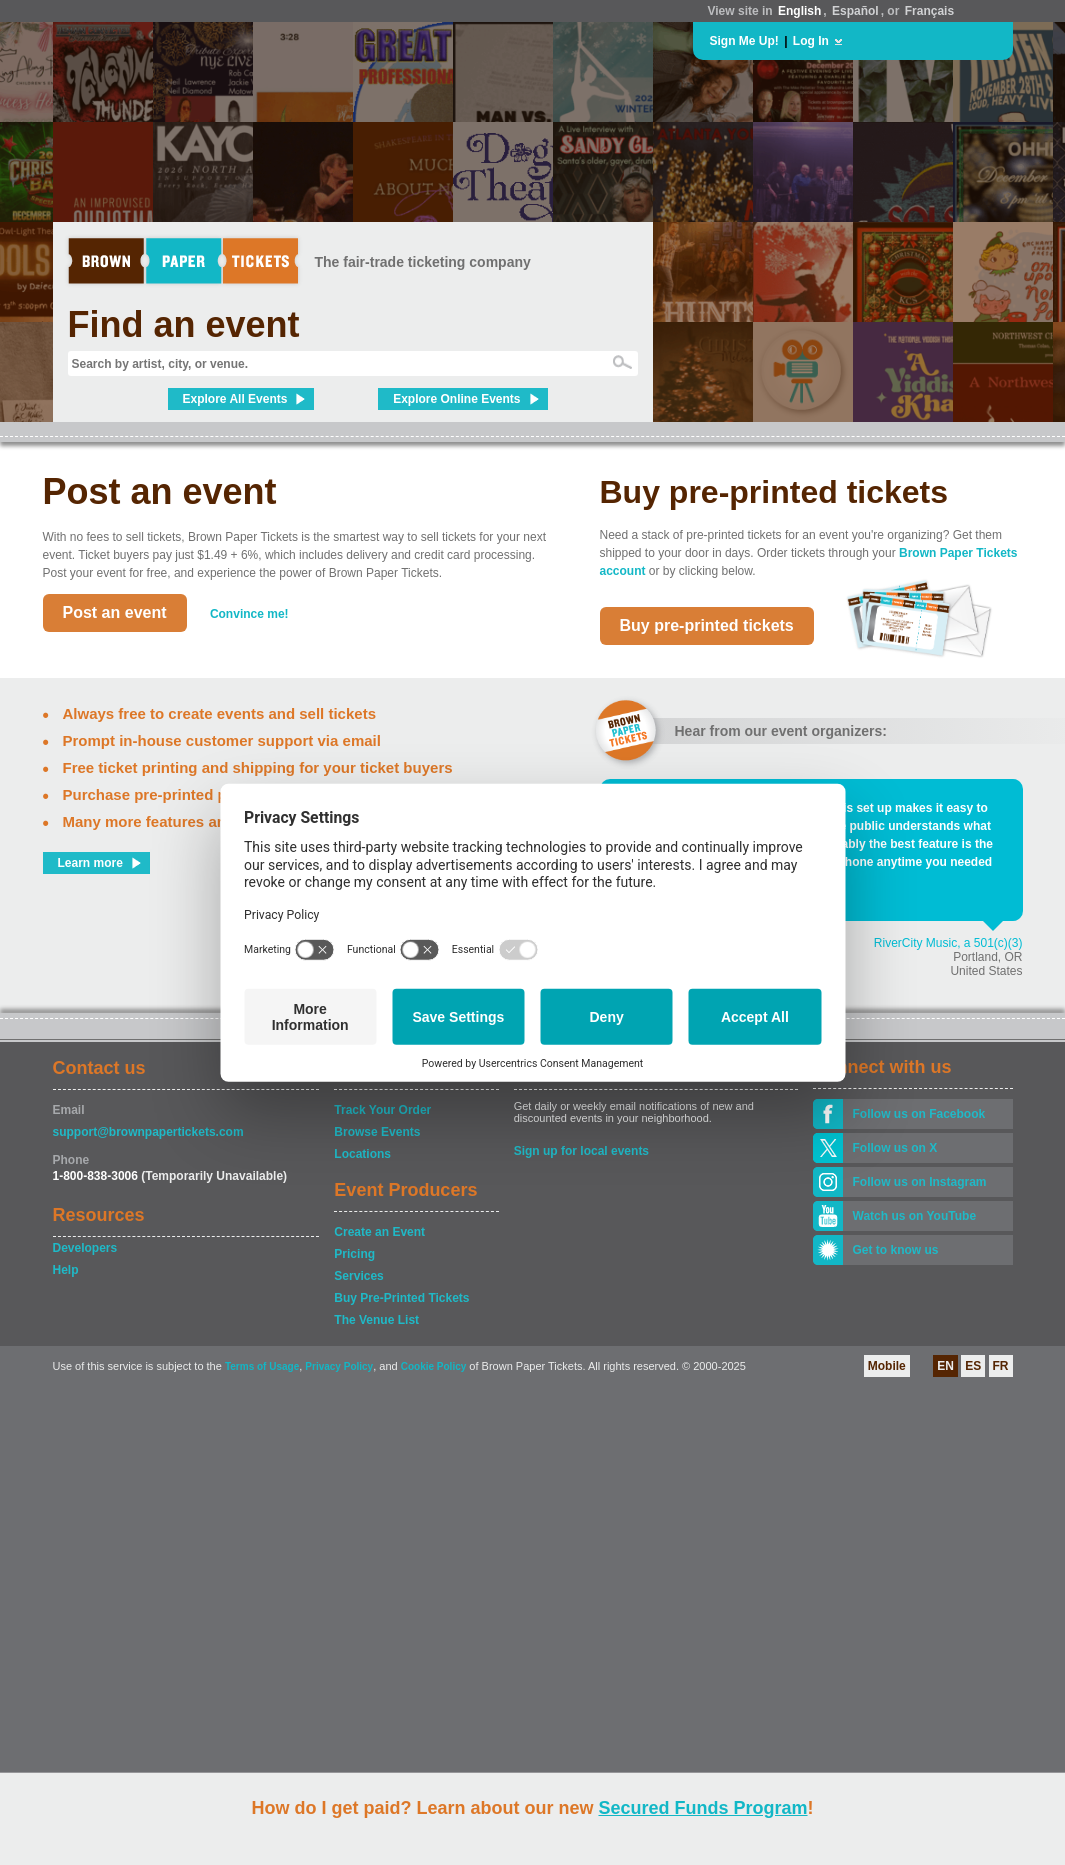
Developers (85, 1248)
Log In (811, 41)
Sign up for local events (581, 1151)
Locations (362, 1154)
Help (66, 1270)
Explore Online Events (456, 399)
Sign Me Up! (744, 41)
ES (973, 1366)
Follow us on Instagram (920, 1182)
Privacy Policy (339, 1366)
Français (929, 11)
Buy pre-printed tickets (707, 625)
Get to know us (896, 1250)
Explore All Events (235, 399)
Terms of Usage (262, 1366)
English (799, 11)
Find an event (184, 324)
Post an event (115, 612)
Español (855, 11)
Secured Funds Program (702, 1808)
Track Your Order (382, 1110)
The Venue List (376, 1320)
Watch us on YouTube (915, 1216)
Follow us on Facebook (919, 1114)
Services (358, 1276)
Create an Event (379, 1232)
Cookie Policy (434, 1366)
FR (1001, 1366)
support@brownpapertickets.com (148, 1132)
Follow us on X (895, 1148)
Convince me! (249, 614)
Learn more (90, 863)
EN (945, 1366)
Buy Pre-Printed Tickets (401, 1298)
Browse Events (377, 1132)
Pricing (354, 1254)
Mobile (887, 1366)
